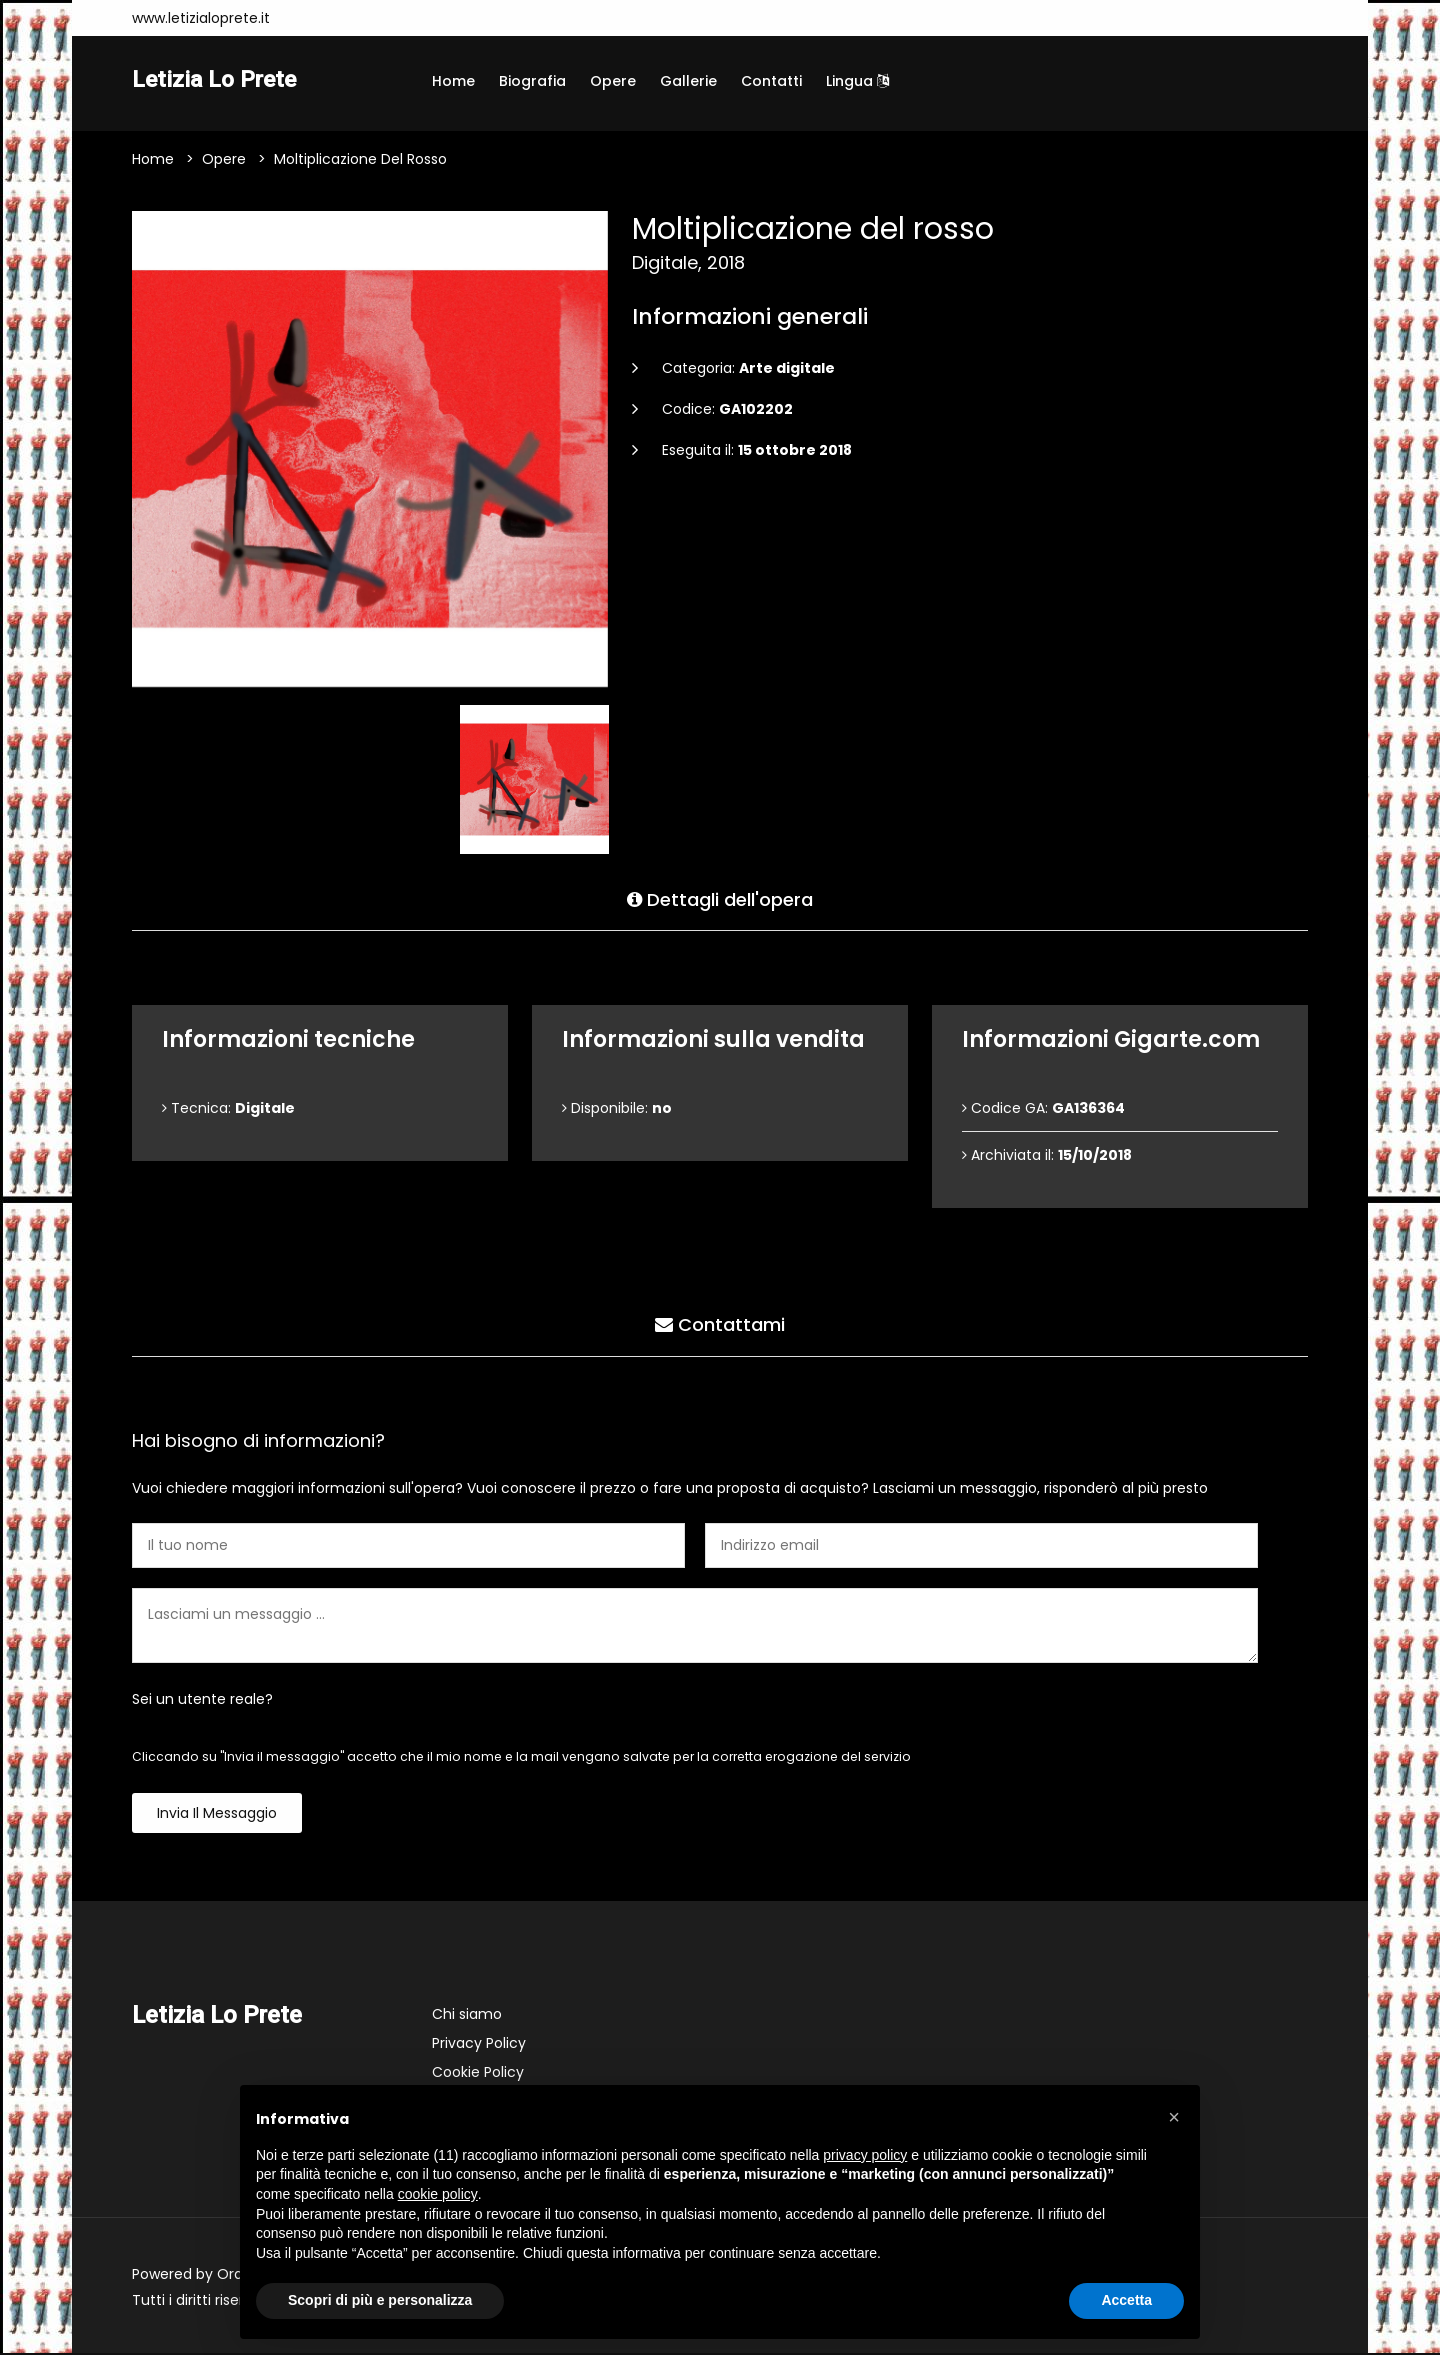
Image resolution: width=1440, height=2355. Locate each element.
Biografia (532, 81)
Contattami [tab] (720, 1324)
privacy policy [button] (865, 2155)
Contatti (771, 81)
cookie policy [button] (438, 2194)
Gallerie (688, 81)
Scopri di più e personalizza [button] (380, 2300)
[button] (1174, 2117)
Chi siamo (467, 2016)
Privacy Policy (479, 2045)
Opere (613, 81)
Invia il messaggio (217, 1815)
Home (453, 81)
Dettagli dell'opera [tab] (720, 898)
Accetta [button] (1126, 2300)
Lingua (857, 81)
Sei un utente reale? (202, 1701)
